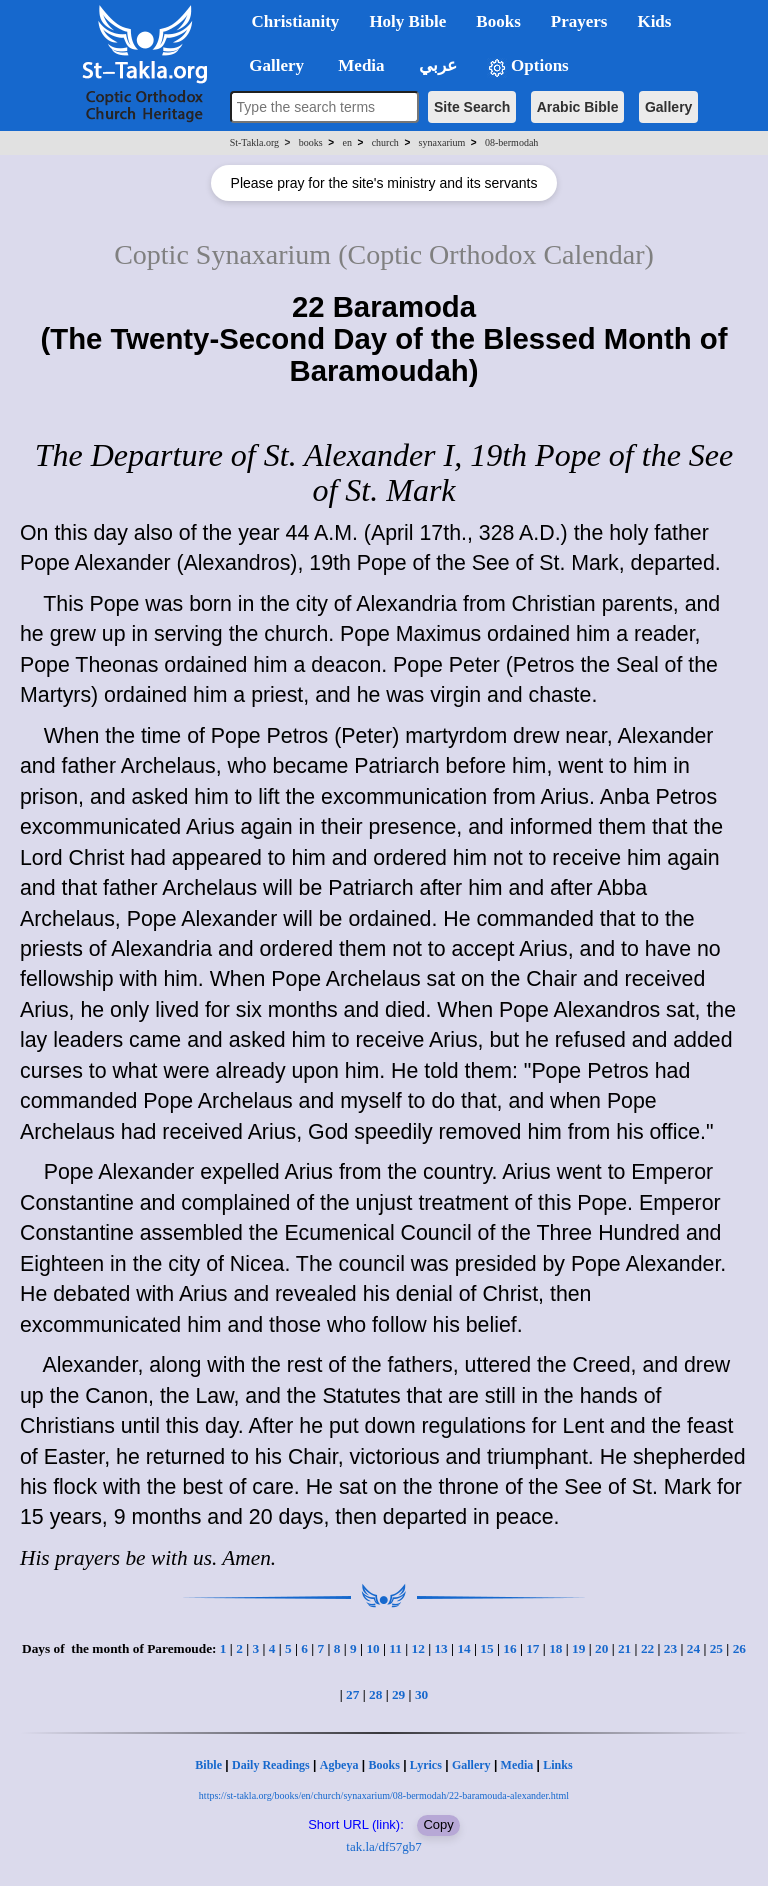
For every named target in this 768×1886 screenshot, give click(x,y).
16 (509, 1648)
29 (398, 1694)
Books (383, 1765)
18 (555, 1648)
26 (739, 1648)
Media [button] (359, 65)
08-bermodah (511, 142)
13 (440, 1648)
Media (517, 1765)
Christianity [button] (296, 21)
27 (352, 1694)
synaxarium (442, 142)
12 (418, 1648)
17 (532, 1648)
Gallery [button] (271, 65)
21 (624, 1648)
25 (716, 1648)
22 (647, 1648)
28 (375, 1694)
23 (670, 1648)
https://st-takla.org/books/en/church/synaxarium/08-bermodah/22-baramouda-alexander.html (384, 1795)
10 (372, 1648)
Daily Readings (271, 1765)
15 (486, 1648)
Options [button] (528, 66)
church (385, 142)
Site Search (472, 107)
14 (463, 1648)
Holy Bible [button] (407, 21)
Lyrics (426, 1765)
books (311, 142)
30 (421, 1694)
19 (578, 1648)
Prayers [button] (579, 21)
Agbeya (339, 1765)
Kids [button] (654, 21)
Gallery (668, 107)
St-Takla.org (254, 142)
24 (693, 1648)
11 (395, 1648)
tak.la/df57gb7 (383, 1846)
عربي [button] (436, 65)
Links (557, 1765)
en (346, 142)
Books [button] (498, 21)
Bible (208, 1765)
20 (601, 1648)
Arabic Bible (578, 107)
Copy (438, 1824)
